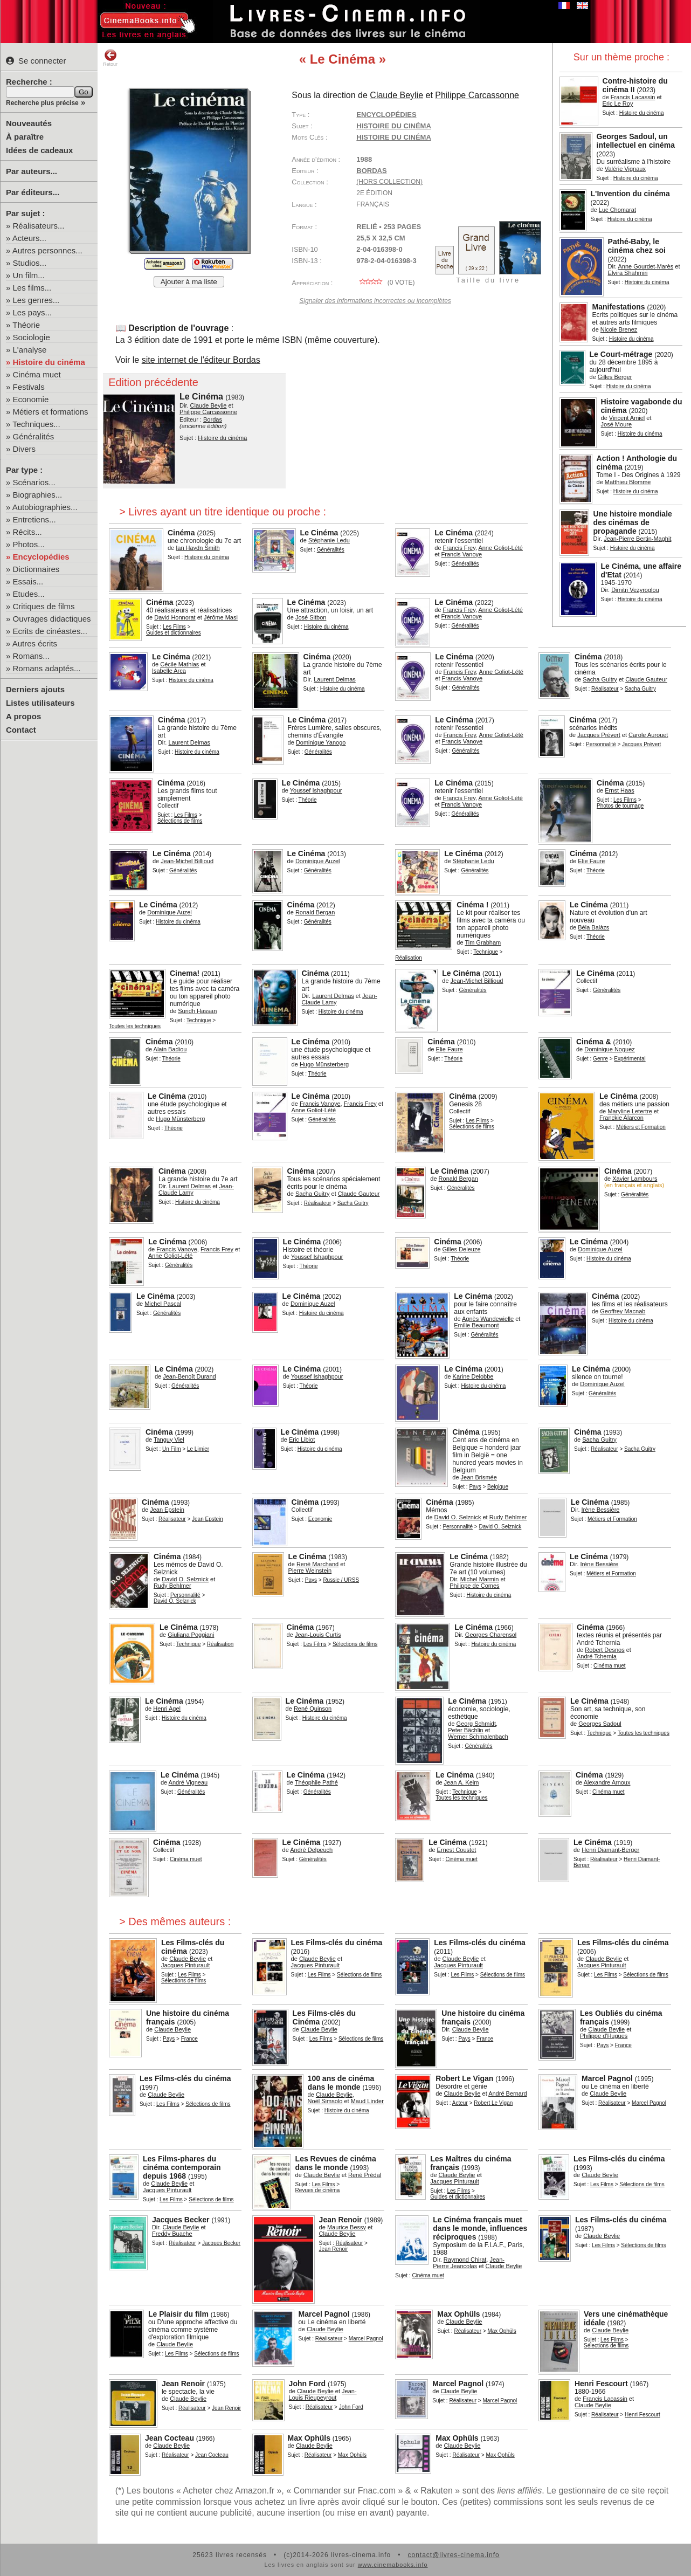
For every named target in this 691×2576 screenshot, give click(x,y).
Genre (600, 1059)
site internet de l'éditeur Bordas (201, 359)
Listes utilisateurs (40, 702)
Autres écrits (34, 643)
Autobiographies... (45, 507)
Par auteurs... (31, 171)
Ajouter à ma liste (189, 282)
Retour (110, 58)
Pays (475, 1487)
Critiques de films (44, 606)
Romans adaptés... (47, 668)
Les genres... (36, 300)
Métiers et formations (50, 411)
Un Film (171, 1449)
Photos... (29, 544)
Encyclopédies (41, 556)
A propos (23, 716)
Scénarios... (34, 482)
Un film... (29, 275)
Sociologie (31, 337)
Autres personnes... (47, 250)
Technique (485, 952)
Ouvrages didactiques (52, 618)
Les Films (174, 627)
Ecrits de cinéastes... (50, 631)
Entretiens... (34, 519)
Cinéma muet (37, 374)
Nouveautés (29, 123)
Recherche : (29, 81)
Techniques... (36, 424)
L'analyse (30, 349)
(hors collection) (389, 181)
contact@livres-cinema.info (453, 2555)
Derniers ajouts (35, 689)
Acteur (460, 2103)
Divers (24, 448)
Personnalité (601, 744)
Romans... (31, 655)
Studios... (30, 262)
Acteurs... (29, 238)
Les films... (32, 287)
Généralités (33, 436)
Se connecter (36, 60)
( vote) (385, 282)
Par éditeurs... (32, 192)
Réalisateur (605, 689)
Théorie (26, 324)
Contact (21, 729)
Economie (31, 399)
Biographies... (38, 494)
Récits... (27, 531)
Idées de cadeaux (39, 150)
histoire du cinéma (393, 137)
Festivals (29, 386)
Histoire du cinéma (49, 362)
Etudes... (29, 593)
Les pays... (32, 312)
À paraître (25, 136)
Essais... (28, 581)
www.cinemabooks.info (393, 2564)
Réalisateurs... (39, 225)
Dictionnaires (36, 569)
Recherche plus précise (42, 103)
